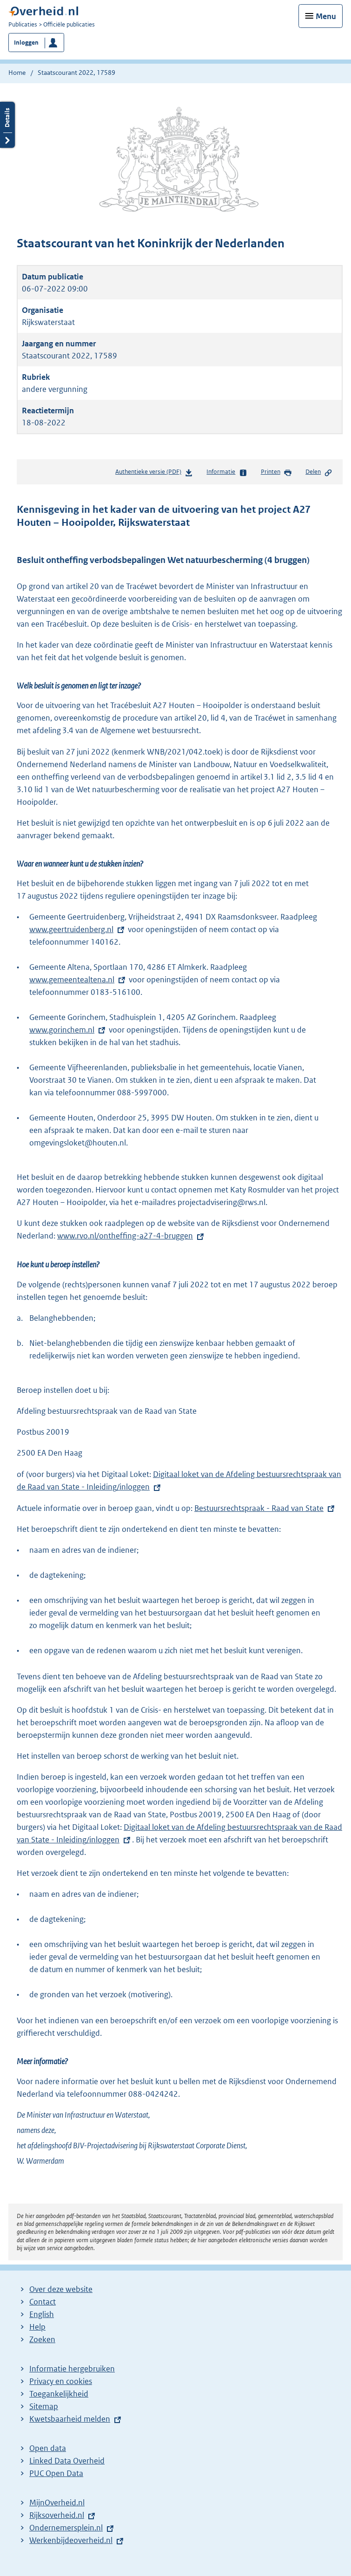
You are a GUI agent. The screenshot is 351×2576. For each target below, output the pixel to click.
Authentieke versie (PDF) (154, 473)
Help (37, 2327)
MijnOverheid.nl (57, 2502)
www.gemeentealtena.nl (78, 979)
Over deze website (61, 2289)
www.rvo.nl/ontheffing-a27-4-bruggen (125, 1236)
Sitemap (43, 2406)
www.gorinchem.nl (68, 1030)
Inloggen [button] (26, 42)
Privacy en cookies (60, 2381)
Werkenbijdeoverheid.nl (71, 2540)
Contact (42, 2302)
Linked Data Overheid (67, 2461)
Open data (47, 2448)
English (41, 2314)
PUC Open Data (56, 2473)
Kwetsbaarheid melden (69, 2419)
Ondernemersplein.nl (66, 2528)
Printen (276, 472)
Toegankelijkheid (58, 2394)
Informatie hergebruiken (72, 2369)
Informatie (226, 472)
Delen (318, 472)
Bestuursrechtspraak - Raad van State (259, 1508)
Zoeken (42, 2339)
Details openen (7, 125)
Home (17, 72)
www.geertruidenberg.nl (77, 929)
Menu (326, 16)
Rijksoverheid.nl (56, 2515)
